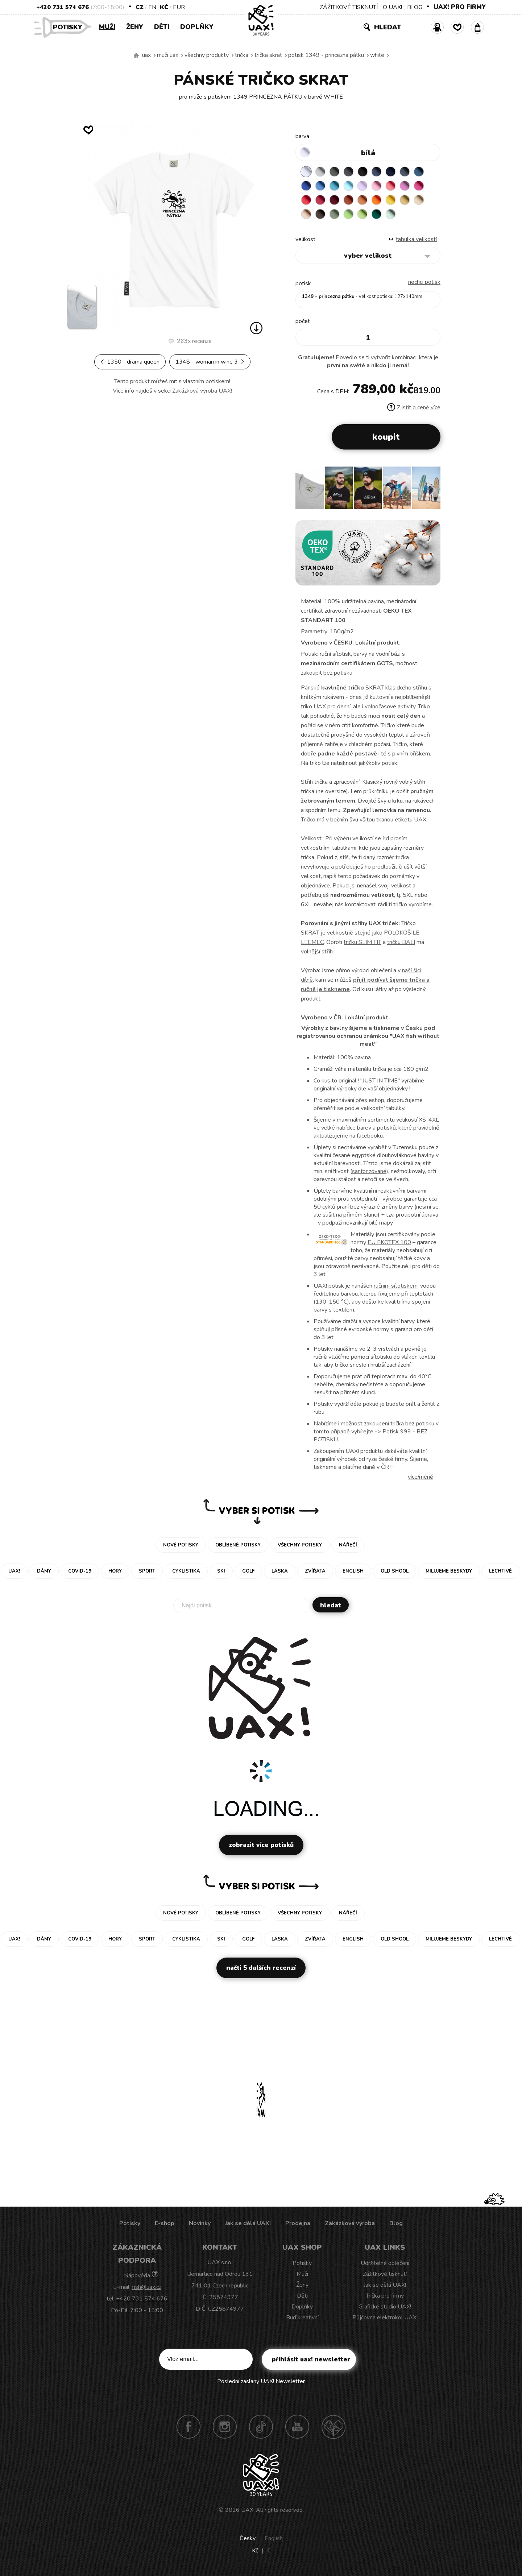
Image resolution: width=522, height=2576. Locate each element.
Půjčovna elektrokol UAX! (385, 2318)
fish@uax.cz (146, 2287)
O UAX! (392, 7)
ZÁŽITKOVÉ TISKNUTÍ (349, 7)
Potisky (70, 27)
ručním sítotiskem (396, 1286)
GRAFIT (349, 172)
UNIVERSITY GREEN (377, 214)
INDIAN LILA (419, 186)
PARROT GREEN (363, 214)
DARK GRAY (335, 172)
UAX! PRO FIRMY (460, 7)
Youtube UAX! (297, 2427)
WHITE (377, 55)
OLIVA (335, 214)
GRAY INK (405, 172)
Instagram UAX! (224, 2427)
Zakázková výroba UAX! (202, 391)
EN (152, 7)
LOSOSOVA (391, 186)
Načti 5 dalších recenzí (261, 1968)
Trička (241, 55)
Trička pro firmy (385, 2296)
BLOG (414, 7)
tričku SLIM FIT (362, 943)
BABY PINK (377, 186)
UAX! (247, 2510)
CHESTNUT (320, 214)
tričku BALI (401, 943)
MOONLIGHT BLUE (419, 172)
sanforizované (369, 1172)
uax (146, 55)
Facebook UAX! (188, 2427)
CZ (140, 7)
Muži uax (167, 55)
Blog (396, 2224)
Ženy (134, 26)
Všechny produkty (207, 55)
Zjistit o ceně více (413, 408)
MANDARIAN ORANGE (363, 200)
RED (306, 200)
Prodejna (297, 2224)
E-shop (164, 2224)
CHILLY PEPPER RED (320, 200)
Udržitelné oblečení (385, 2264)
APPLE (349, 214)
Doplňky (197, 26)
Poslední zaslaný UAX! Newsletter (261, 2382)
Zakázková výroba (350, 2224)
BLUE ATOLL (335, 186)
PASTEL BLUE (349, 186)
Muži (107, 26)
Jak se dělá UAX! (248, 2224)
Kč (164, 7)
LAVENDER (363, 186)
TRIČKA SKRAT (268, 55)
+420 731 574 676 (62, 7)
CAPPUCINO (306, 214)
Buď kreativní (302, 2318)
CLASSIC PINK (405, 186)
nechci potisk (424, 282)
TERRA (349, 200)
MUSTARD (405, 200)
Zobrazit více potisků (261, 1845)
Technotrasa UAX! (333, 2427)
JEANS (377, 172)
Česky (248, 2539)
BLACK (363, 172)
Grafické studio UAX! (385, 2307)
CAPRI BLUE (320, 186)
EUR (179, 7)
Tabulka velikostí (416, 240)
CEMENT (320, 172)
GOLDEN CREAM (391, 200)
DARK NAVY (391, 172)
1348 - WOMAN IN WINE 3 (210, 362)
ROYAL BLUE (306, 186)
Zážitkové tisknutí (385, 2274)
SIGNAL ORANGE (377, 200)
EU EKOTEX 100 (389, 1243)
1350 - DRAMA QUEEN (130, 362)
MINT (391, 214)
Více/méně (420, 1477)
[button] (432, 490)
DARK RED (335, 200)
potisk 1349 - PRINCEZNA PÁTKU (326, 55)
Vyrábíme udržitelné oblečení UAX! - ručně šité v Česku (136, 55)
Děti (161, 26)
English (274, 2539)
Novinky (200, 2224)
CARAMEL (419, 200)
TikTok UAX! (261, 2427)
